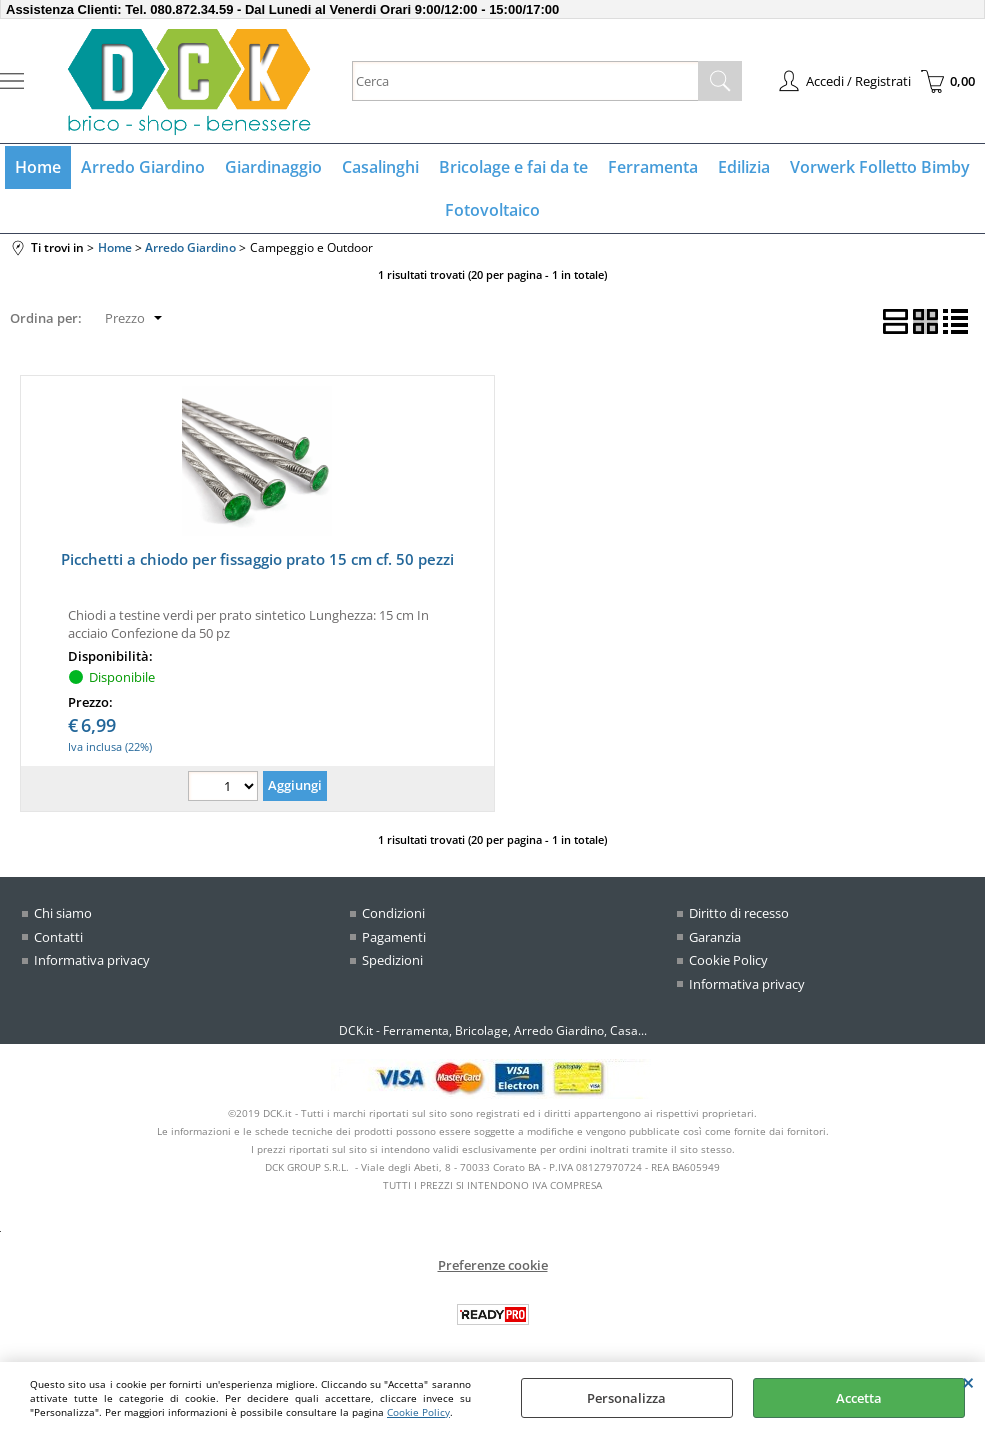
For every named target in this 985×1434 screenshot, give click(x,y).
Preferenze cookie (493, 1265)
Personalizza (626, 1398)
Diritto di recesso (739, 913)
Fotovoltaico (492, 210)
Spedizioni (392, 960)
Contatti (58, 937)
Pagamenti (394, 937)
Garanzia (715, 937)
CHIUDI (968, 1382)
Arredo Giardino (143, 167)
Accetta (859, 1398)
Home (38, 167)
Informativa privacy (92, 960)
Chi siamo (63, 913)
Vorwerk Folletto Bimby (880, 167)
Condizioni (393, 913)
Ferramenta (653, 167)
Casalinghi (380, 167)
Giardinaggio (273, 167)
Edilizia (744, 167)
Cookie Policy (418, 1412)
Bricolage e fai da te (513, 167)
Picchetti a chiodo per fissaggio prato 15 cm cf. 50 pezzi (257, 559)
